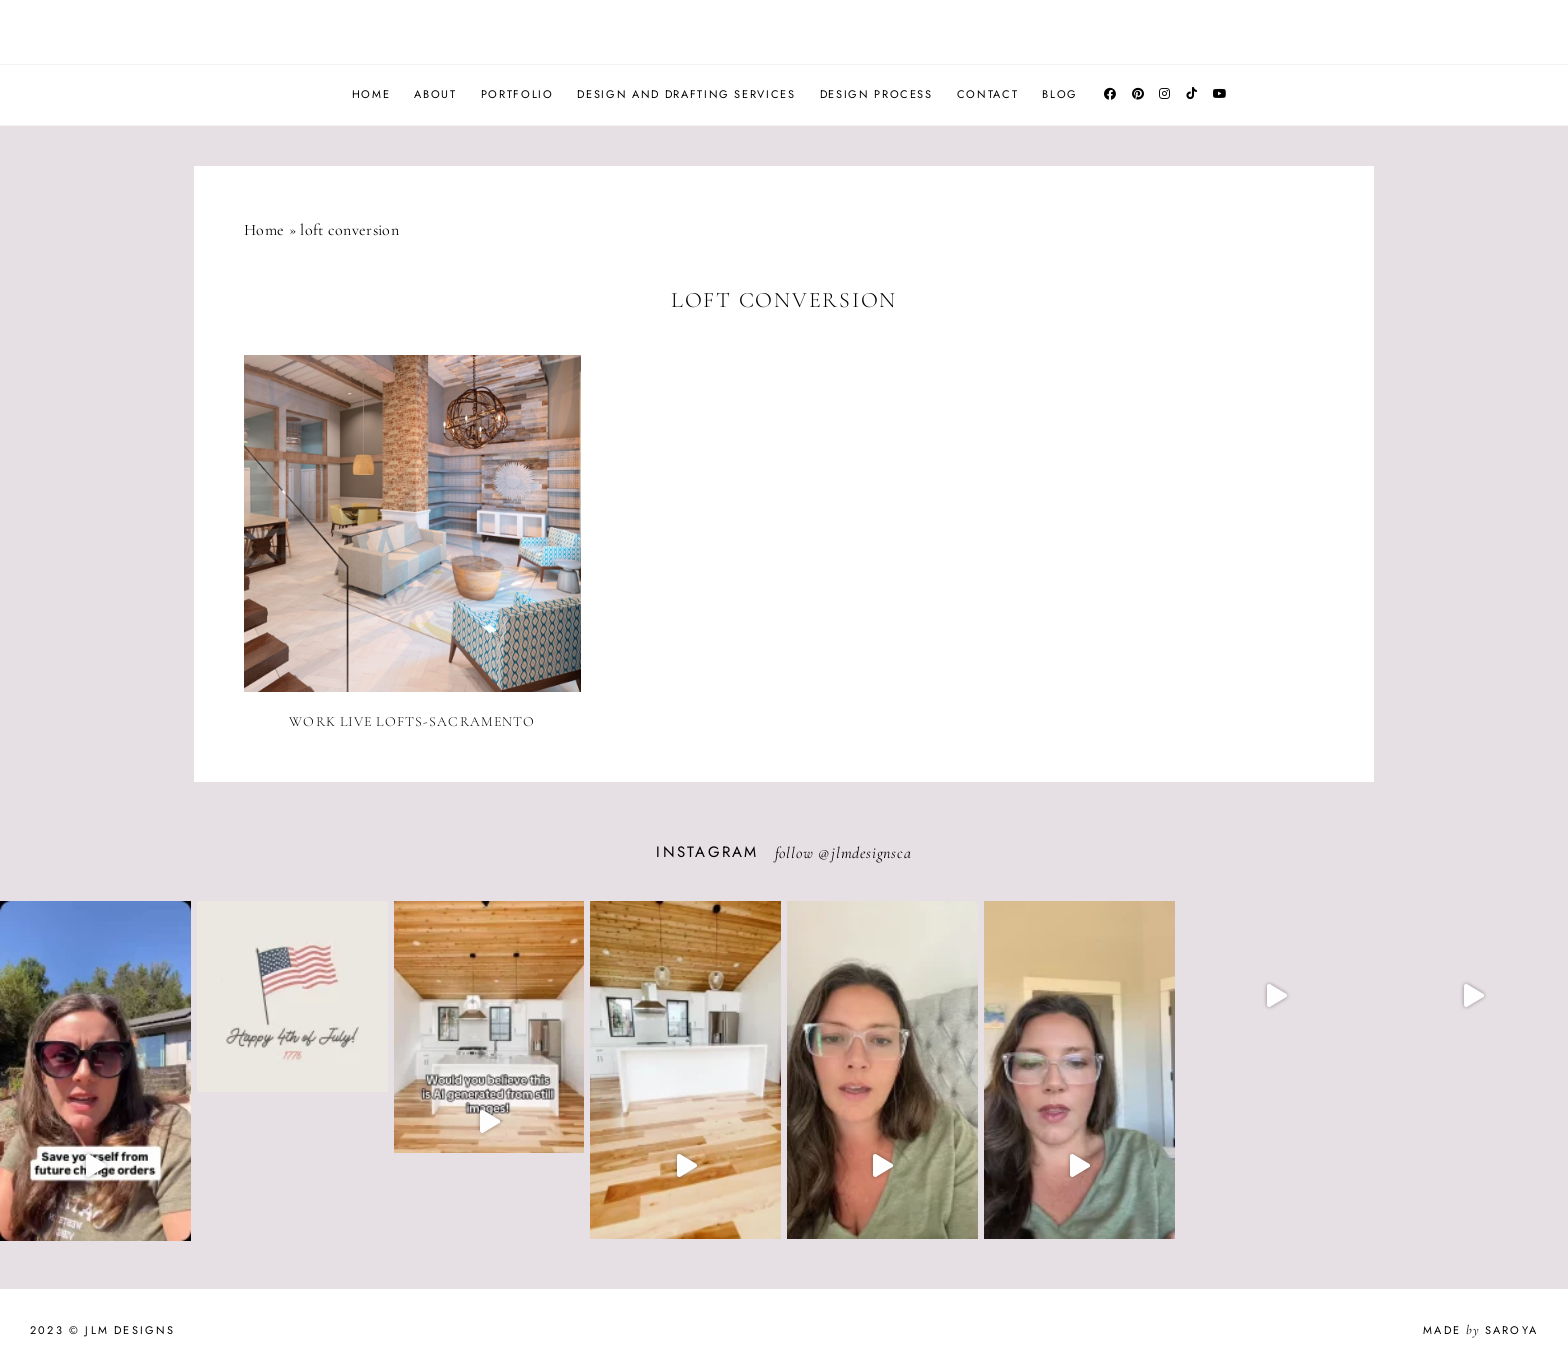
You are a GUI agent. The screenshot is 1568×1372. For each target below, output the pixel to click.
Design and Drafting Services (686, 94)
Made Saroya (1480, 1330)
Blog (1060, 94)
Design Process (876, 94)
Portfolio (517, 94)
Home (371, 94)
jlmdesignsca (871, 853)
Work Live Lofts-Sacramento (412, 721)
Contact (988, 94)
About (435, 94)
